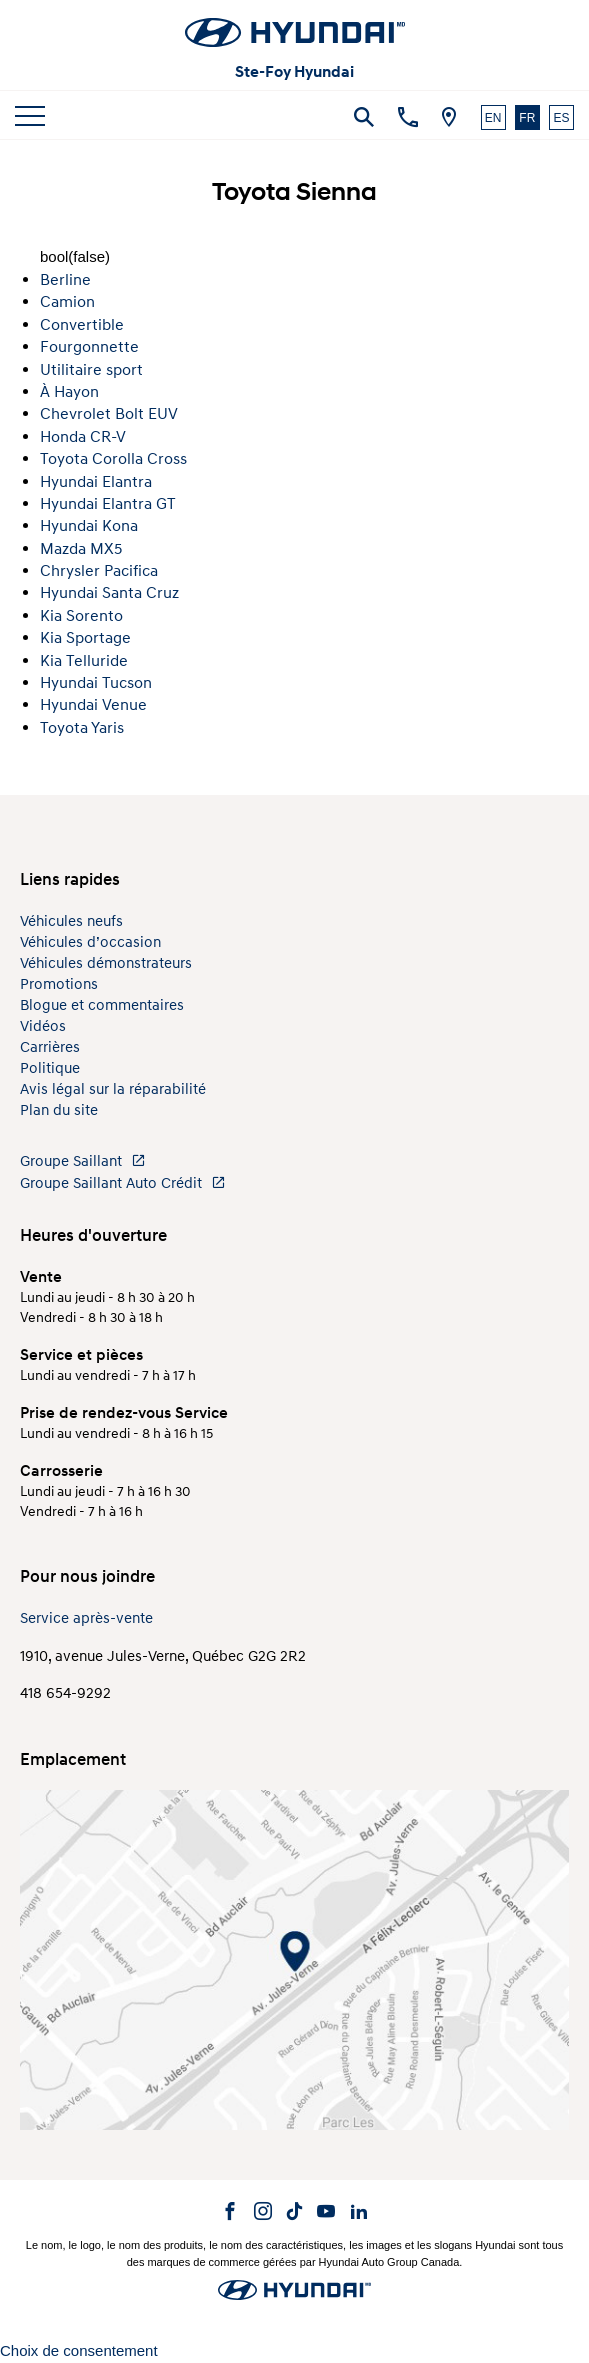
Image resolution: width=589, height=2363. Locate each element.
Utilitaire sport (91, 370)
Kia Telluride (84, 661)
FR (527, 118)
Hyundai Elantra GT (108, 504)
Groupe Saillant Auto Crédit (123, 1183)
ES (561, 118)
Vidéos (43, 1026)
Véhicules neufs (71, 921)
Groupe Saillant (83, 1161)
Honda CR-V (83, 437)
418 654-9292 (65, 1693)
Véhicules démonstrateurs (106, 963)
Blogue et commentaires (102, 1005)
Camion (67, 302)
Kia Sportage (85, 638)
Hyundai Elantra (96, 482)
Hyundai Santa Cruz (109, 593)
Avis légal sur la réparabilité (113, 1089)
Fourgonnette (89, 347)
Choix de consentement (79, 2350)
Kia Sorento (81, 616)
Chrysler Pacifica (99, 571)
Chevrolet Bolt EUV (109, 414)
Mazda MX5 (81, 549)
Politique (50, 1068)
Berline (65, 280)
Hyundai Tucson (96, 683)
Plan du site (59, 1110)
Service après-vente (86, 1618)
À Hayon (69, 392)
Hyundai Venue (93, 705)
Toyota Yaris (82, 728)
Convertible (82, 325)
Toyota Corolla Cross (113, 459)
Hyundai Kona (89, 526)
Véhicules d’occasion (90, 942)
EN (493, 118)
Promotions (59, 984)
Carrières (50, 1047)
